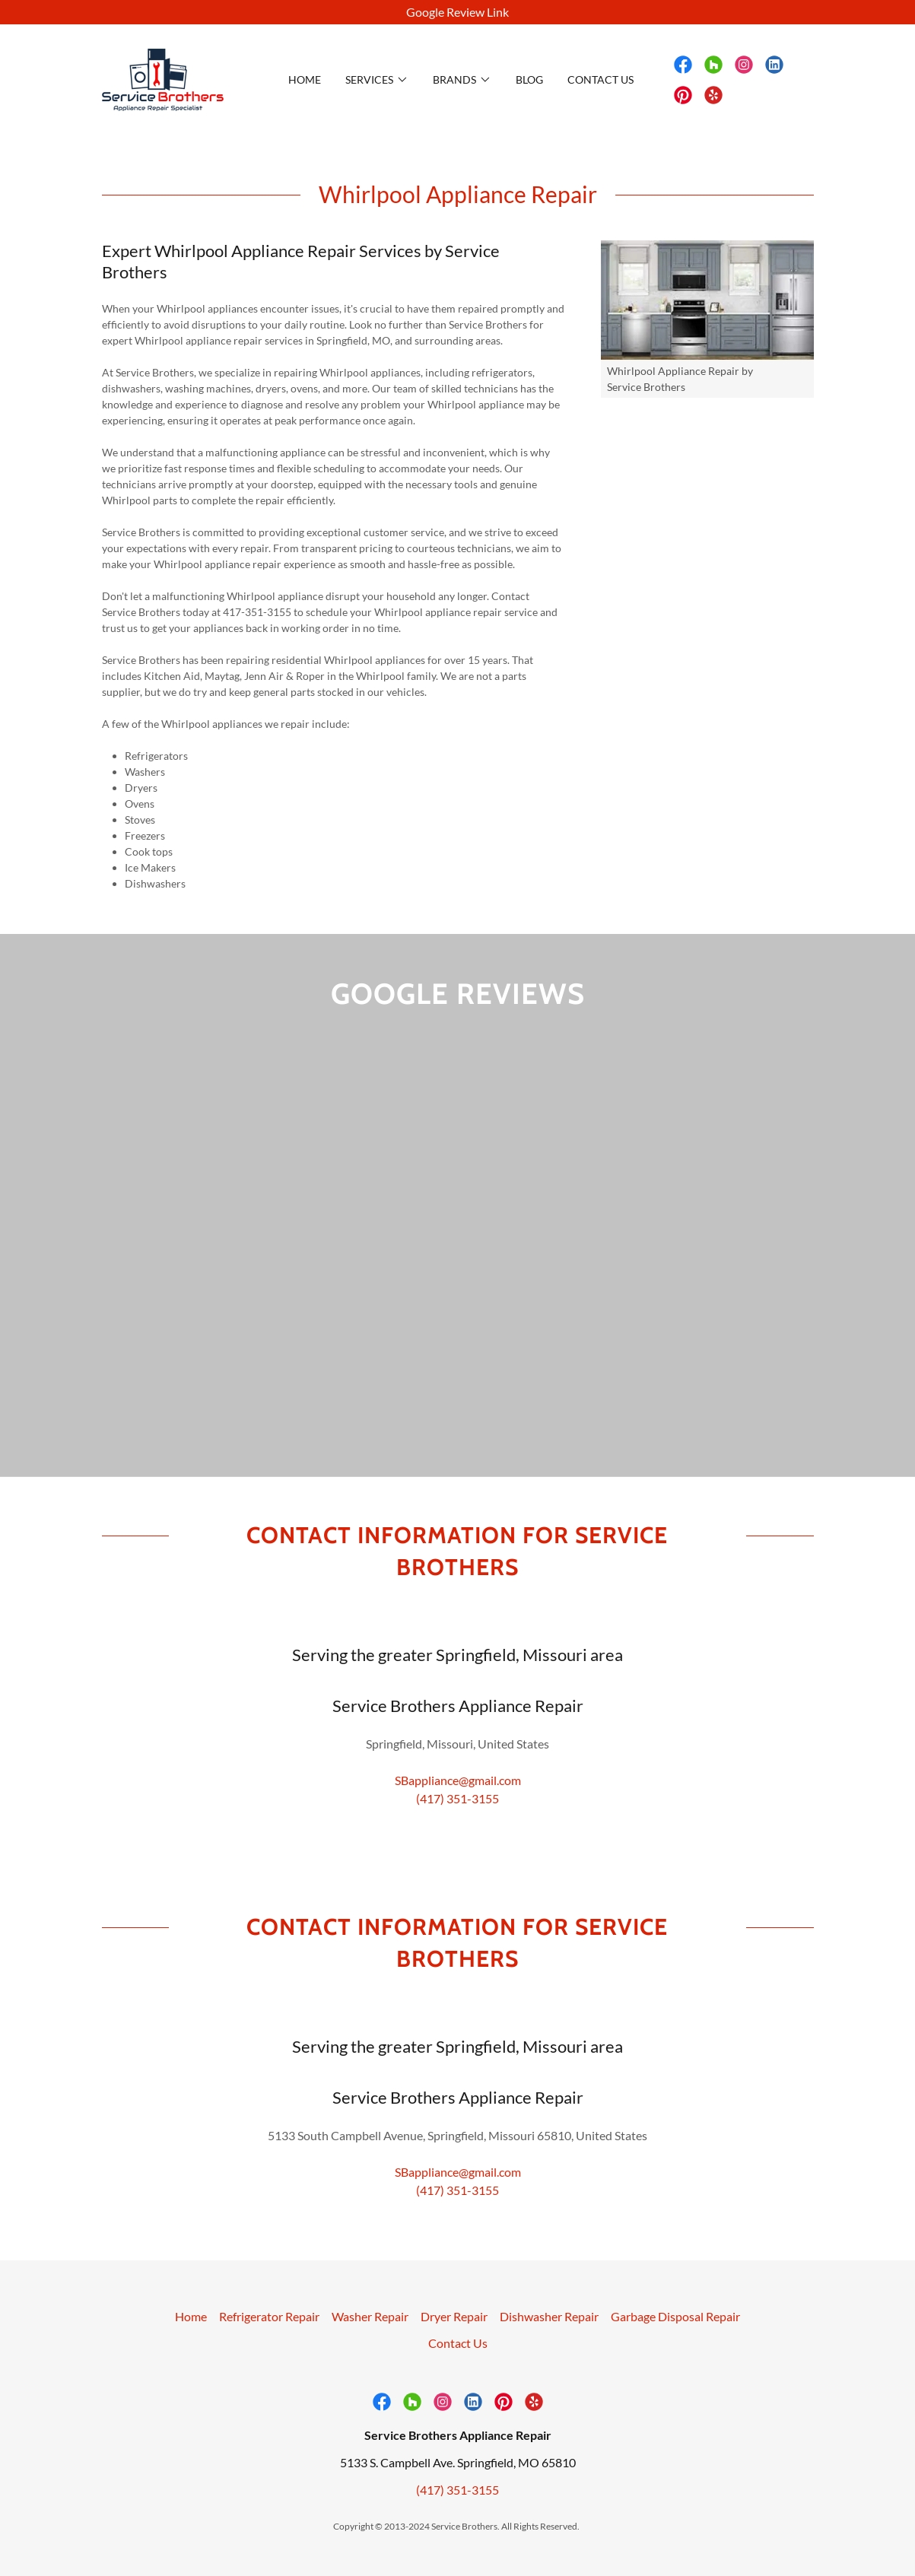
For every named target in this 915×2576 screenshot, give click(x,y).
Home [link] (304, 79)
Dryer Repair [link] (454, 2346)
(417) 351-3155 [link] (457, 1828)
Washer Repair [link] (370, 2346)
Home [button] (191, 2346)
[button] (376, 80)
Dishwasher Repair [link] (549, 2346)
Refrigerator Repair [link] (269, 2346)
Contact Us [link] (600, 79)
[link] (163, 78)
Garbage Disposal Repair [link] (675, 2346)
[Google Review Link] (457, 12)
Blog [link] (529, 79)
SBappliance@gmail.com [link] (458, 1810)
